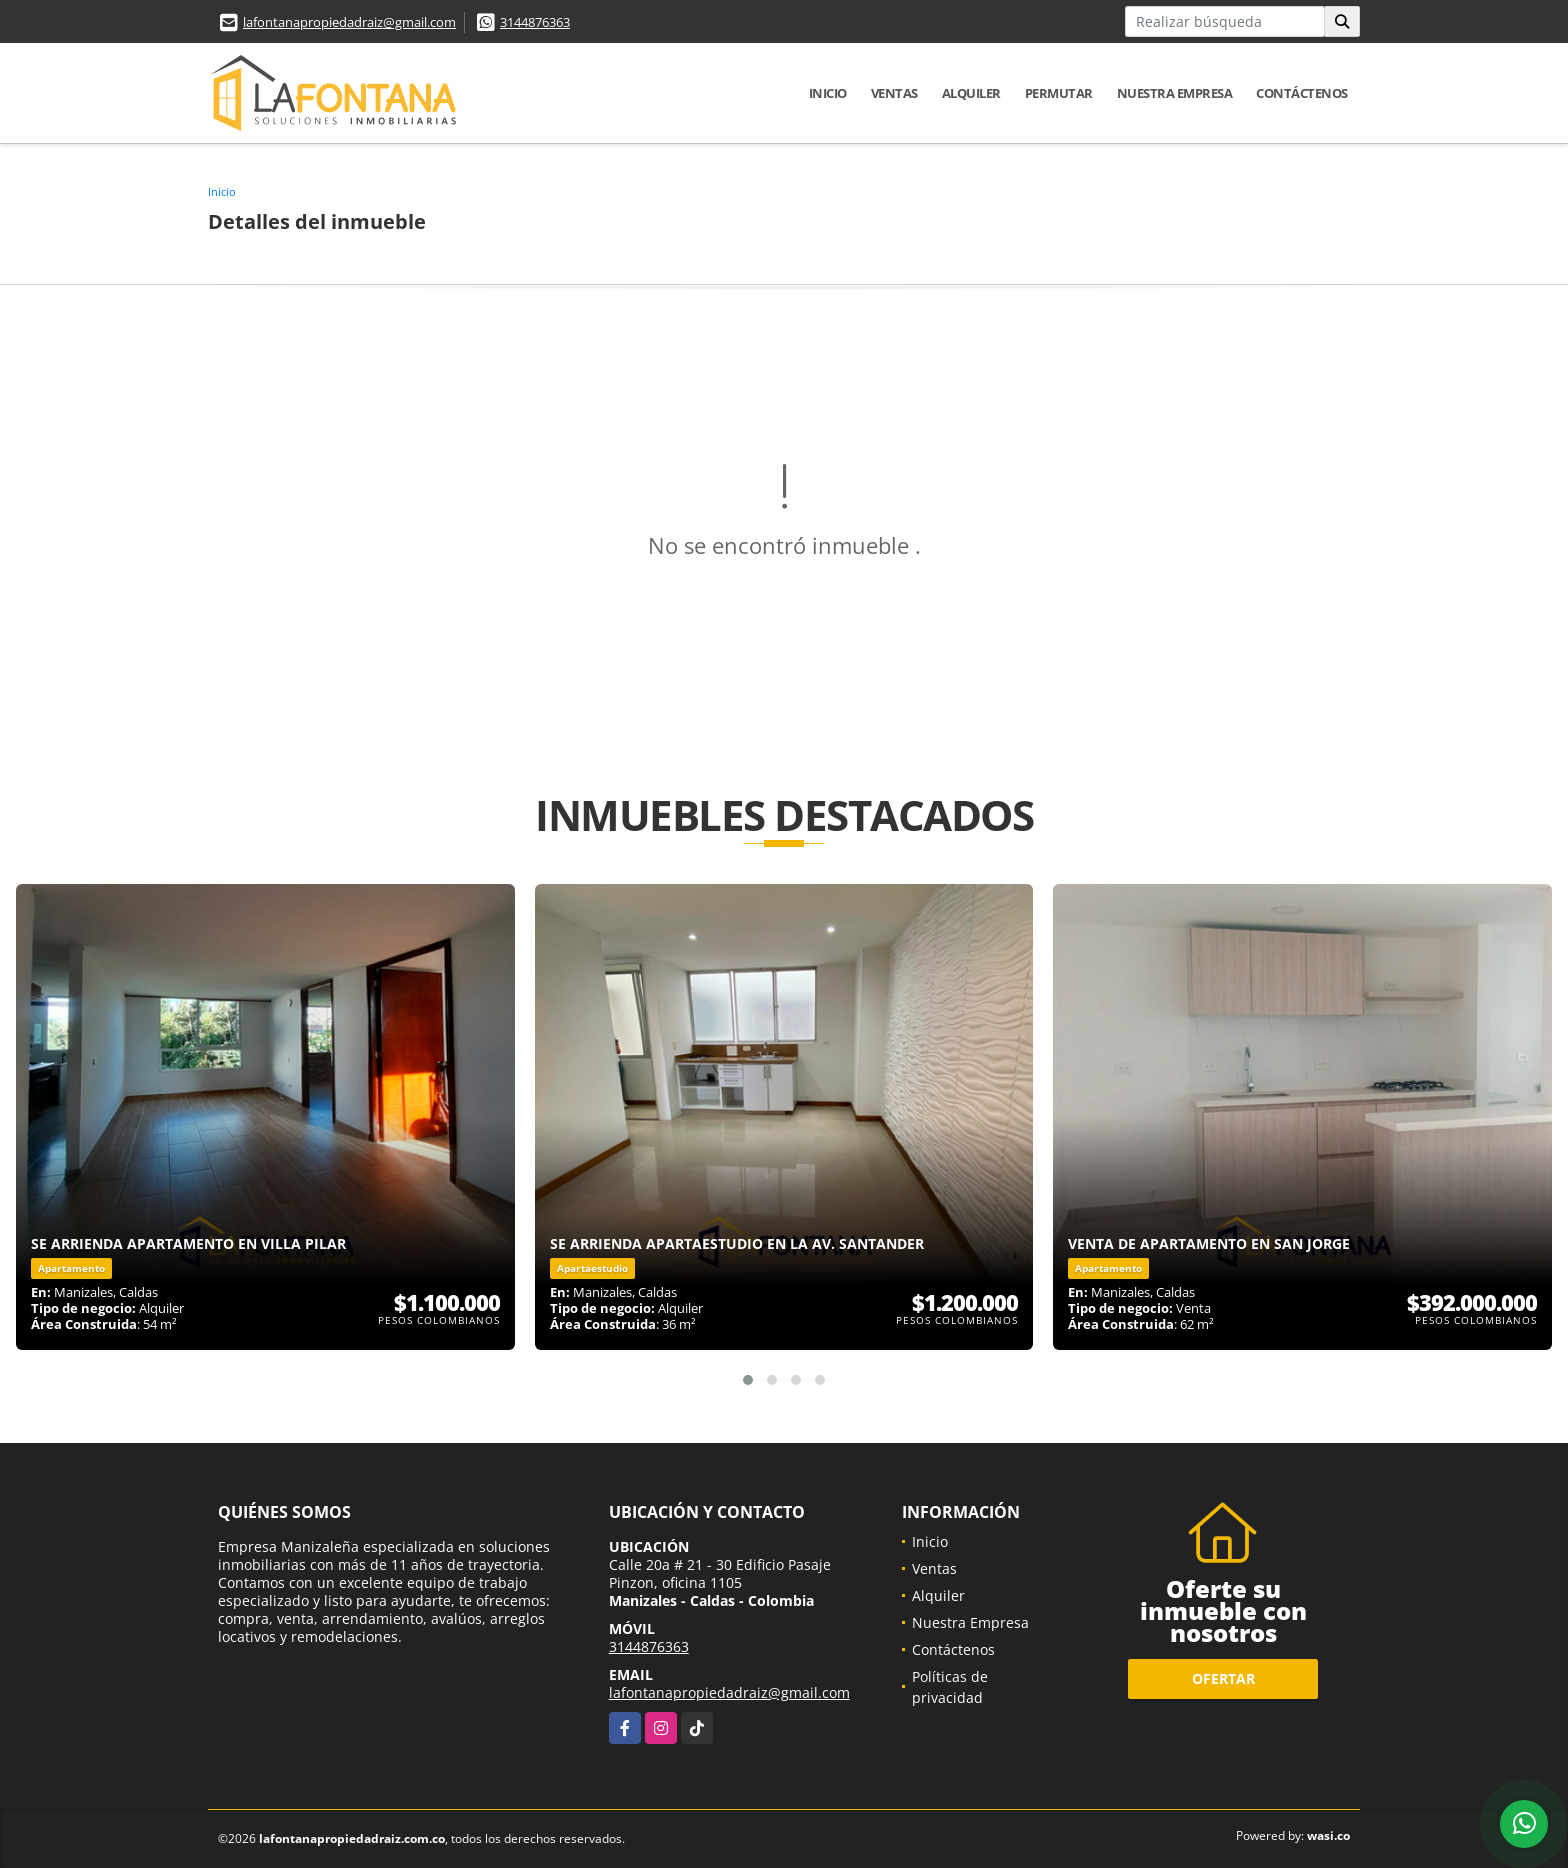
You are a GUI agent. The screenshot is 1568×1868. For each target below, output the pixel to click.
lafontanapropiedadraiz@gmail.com (349, 22)
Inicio (828, 93)
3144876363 (535, 22)
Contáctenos (1302, 93)
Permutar (1059, 93)
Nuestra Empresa (1175, 93)
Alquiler (971, 93)
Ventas (894, 93)
